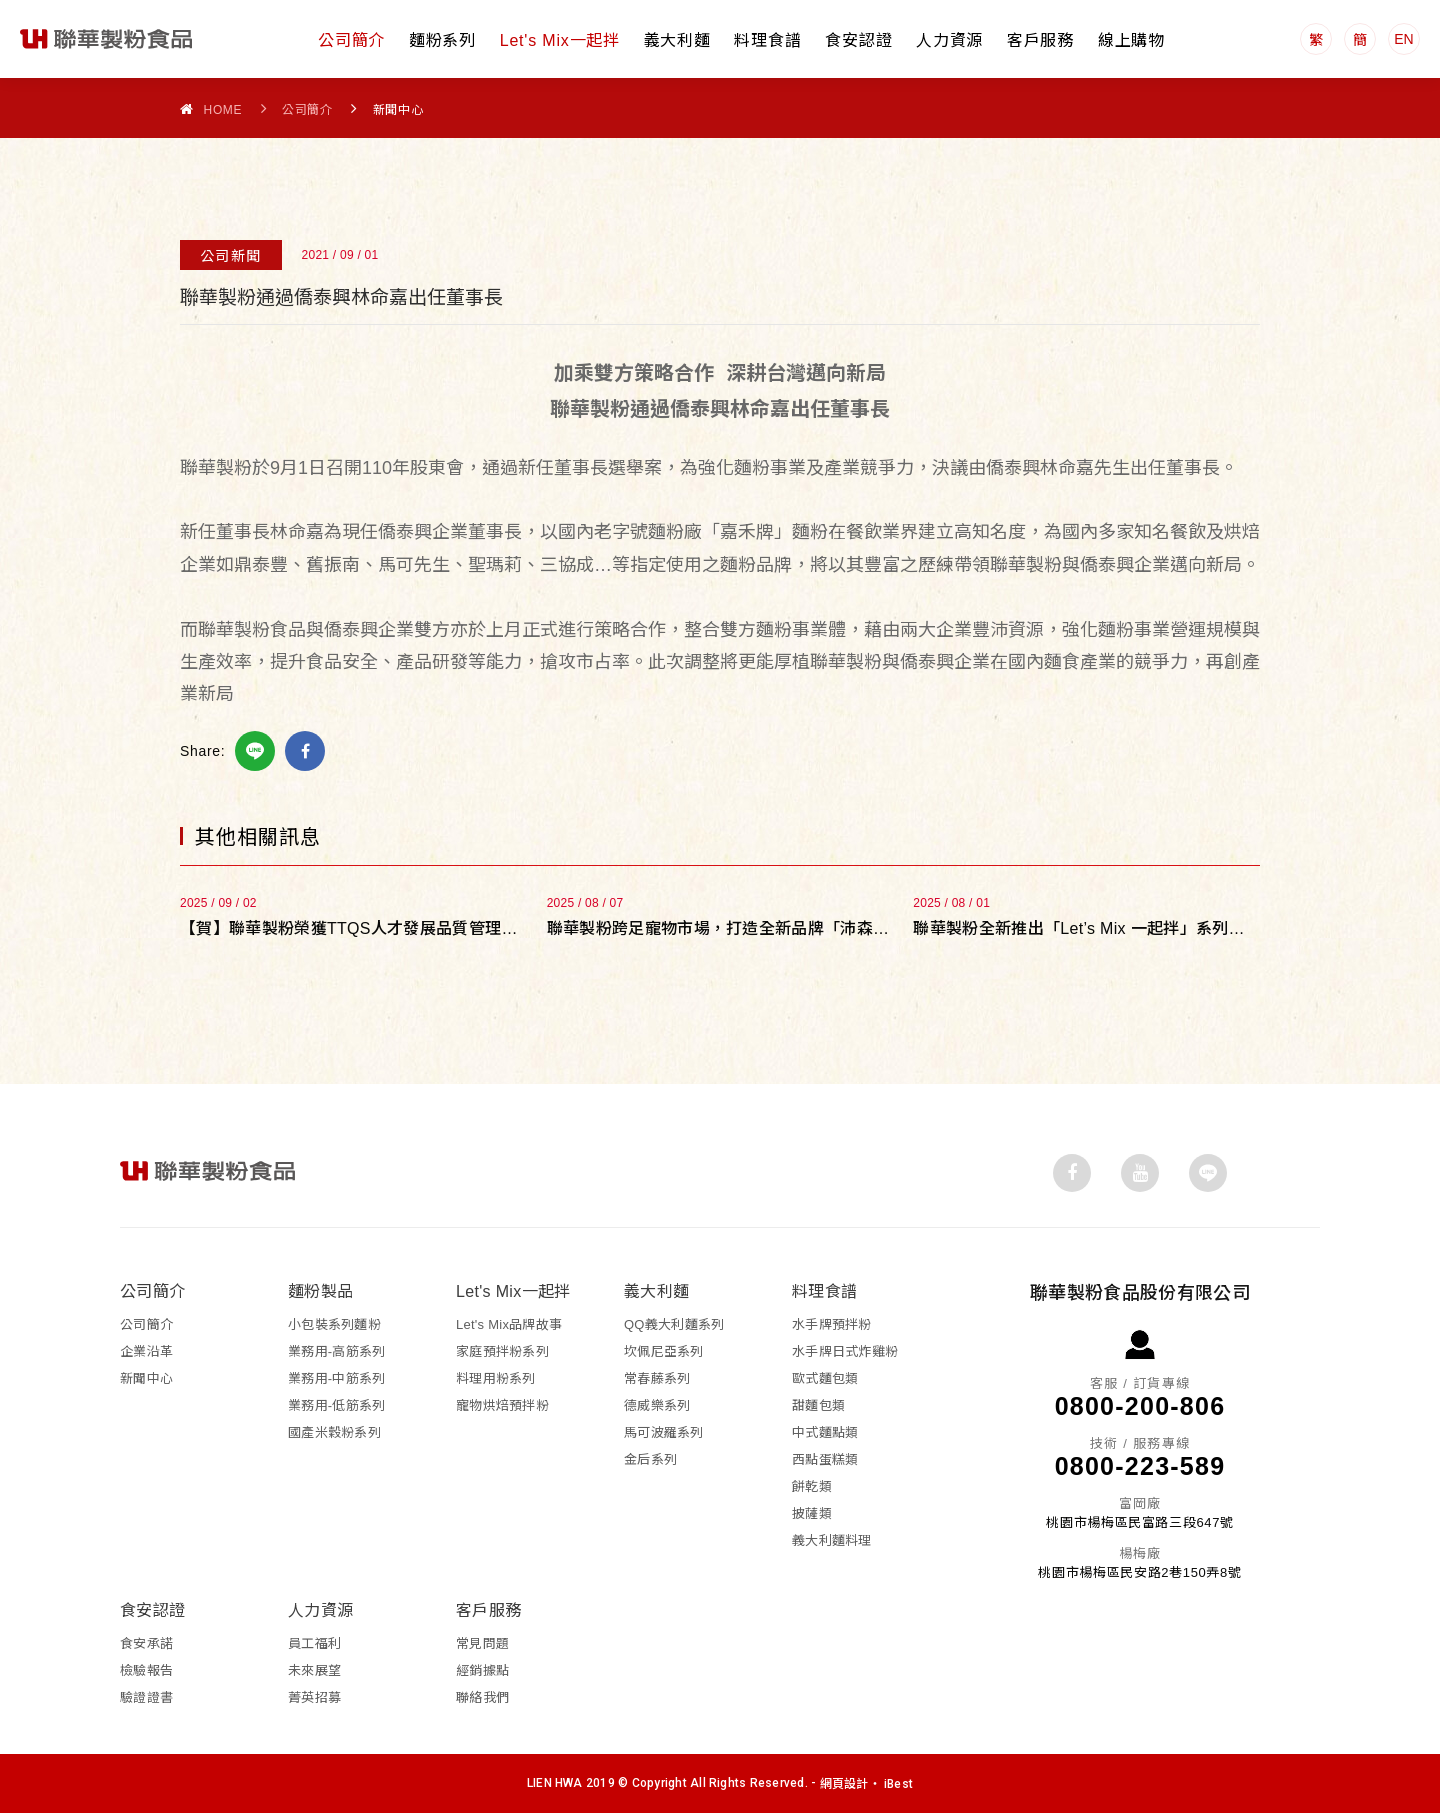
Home (211, 109)
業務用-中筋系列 (336, 1377)
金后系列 (650, 1458)
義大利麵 (677, 40)
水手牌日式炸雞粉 (845, 1350)
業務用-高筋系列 (336, 1350)
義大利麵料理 (832, 1539)
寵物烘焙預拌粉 (502, 1404)
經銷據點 (482, 1669)
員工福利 (314, 1642)
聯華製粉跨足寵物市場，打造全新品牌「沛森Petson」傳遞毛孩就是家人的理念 (720, 927)
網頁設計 (844, 1783)
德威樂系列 (657, 1404)
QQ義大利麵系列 (674, 1323)
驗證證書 (146, 1696)
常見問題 (482, 1642)
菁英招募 (314, 1696)
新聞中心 (146, 1377)
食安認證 (858, 40)
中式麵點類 (825, 1431)
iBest (898, 1783)
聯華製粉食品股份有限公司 (107, 39)
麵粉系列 (442, 40)
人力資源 (949, 40)
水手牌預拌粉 (832, 1323)
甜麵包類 (818, 1404)
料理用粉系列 (496, 1377)
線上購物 (1131, 40)
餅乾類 (812, 1485)
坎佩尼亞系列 (664, 1350)
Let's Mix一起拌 (560, 40)
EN (1403, 39)
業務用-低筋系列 (336, 1404)
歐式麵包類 (825, 1377)
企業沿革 (146, 1350)
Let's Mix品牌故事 (509, 1323)
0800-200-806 (1140, 1405)
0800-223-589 (1140, 1465)
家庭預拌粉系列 (502, 1350)
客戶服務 (1040, 40)
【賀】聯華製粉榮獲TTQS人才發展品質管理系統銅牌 (353, 927)
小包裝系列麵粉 (334, 1323)
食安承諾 (146, 1642)
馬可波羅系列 (664, 1431)
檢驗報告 (146, 1669)
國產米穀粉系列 (334, 1431)
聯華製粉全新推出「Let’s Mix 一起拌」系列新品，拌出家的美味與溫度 (1086, 927)
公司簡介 (351, 40)
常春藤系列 (657, 1377)
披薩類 (812, 1512)
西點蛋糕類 (825, 1458)
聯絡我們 (482, 1696)
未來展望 (314, 1669)
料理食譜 (767, 40)
